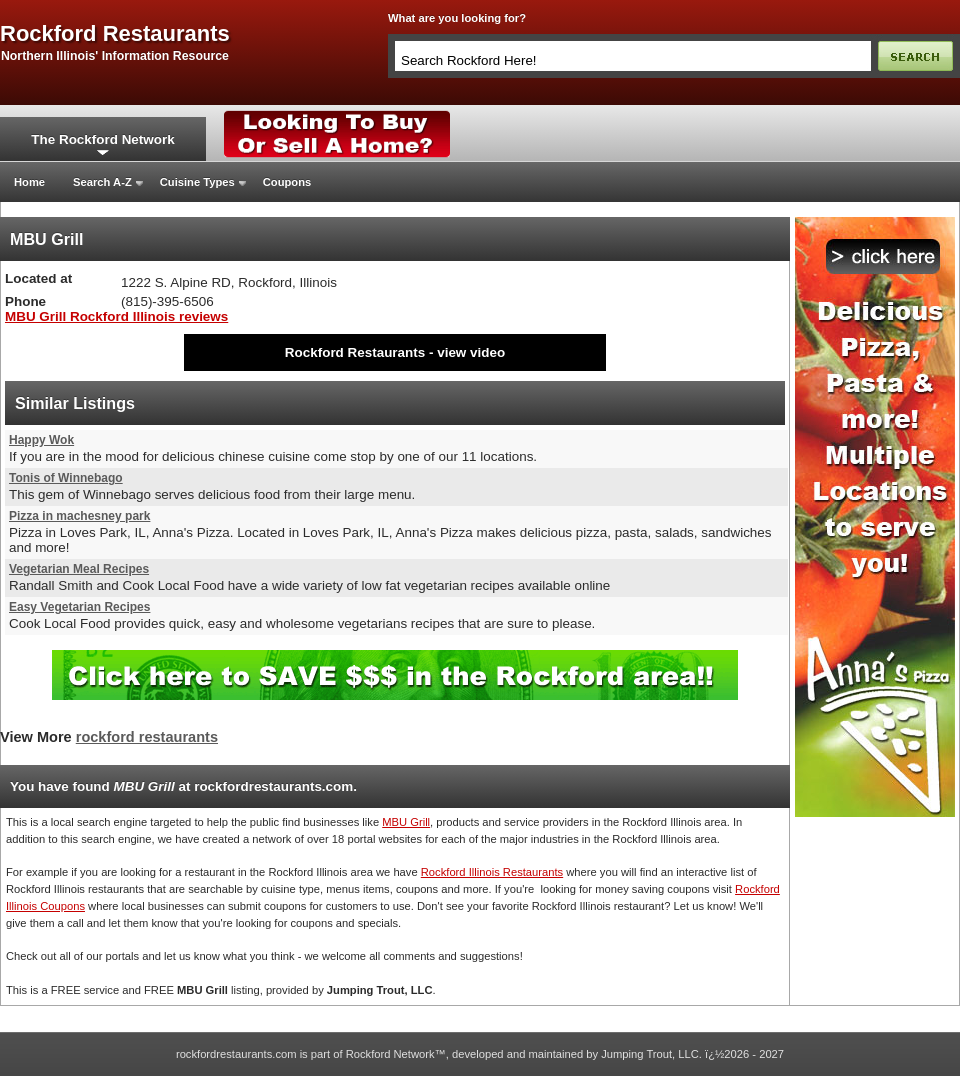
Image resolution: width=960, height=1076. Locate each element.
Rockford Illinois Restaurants (492, 872)
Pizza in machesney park (79, 516)
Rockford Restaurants (355, 352)
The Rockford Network (102, 139)
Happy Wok (41, 440)
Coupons (287, 182)
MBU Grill (406, 822)
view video (471, 352)
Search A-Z (102, 182)
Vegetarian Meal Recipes (79, 569)
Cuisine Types (197, 182)
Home (29, 182)
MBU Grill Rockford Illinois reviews (116, 316)
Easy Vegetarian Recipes (79, 607)
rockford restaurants (115, 34)
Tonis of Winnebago (66, 478)
